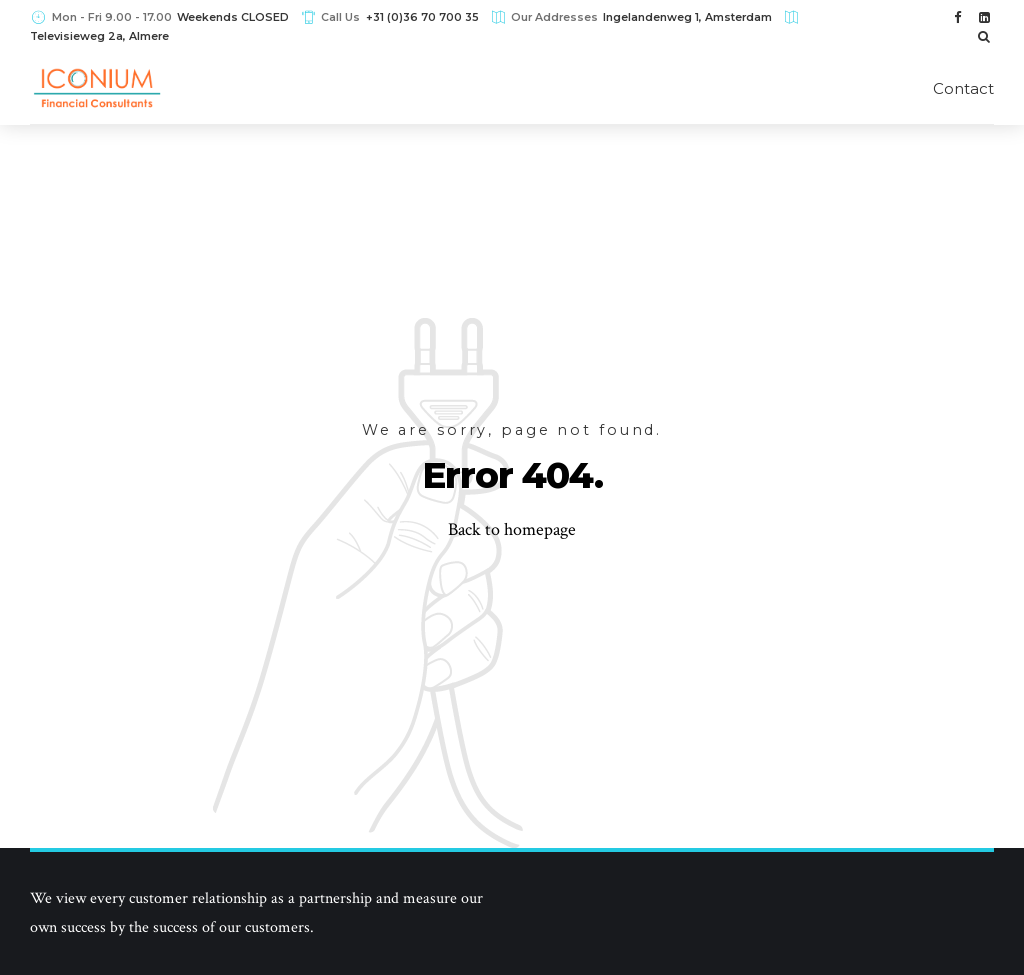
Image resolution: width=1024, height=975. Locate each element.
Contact (963, 88)
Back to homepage (512, 529)
